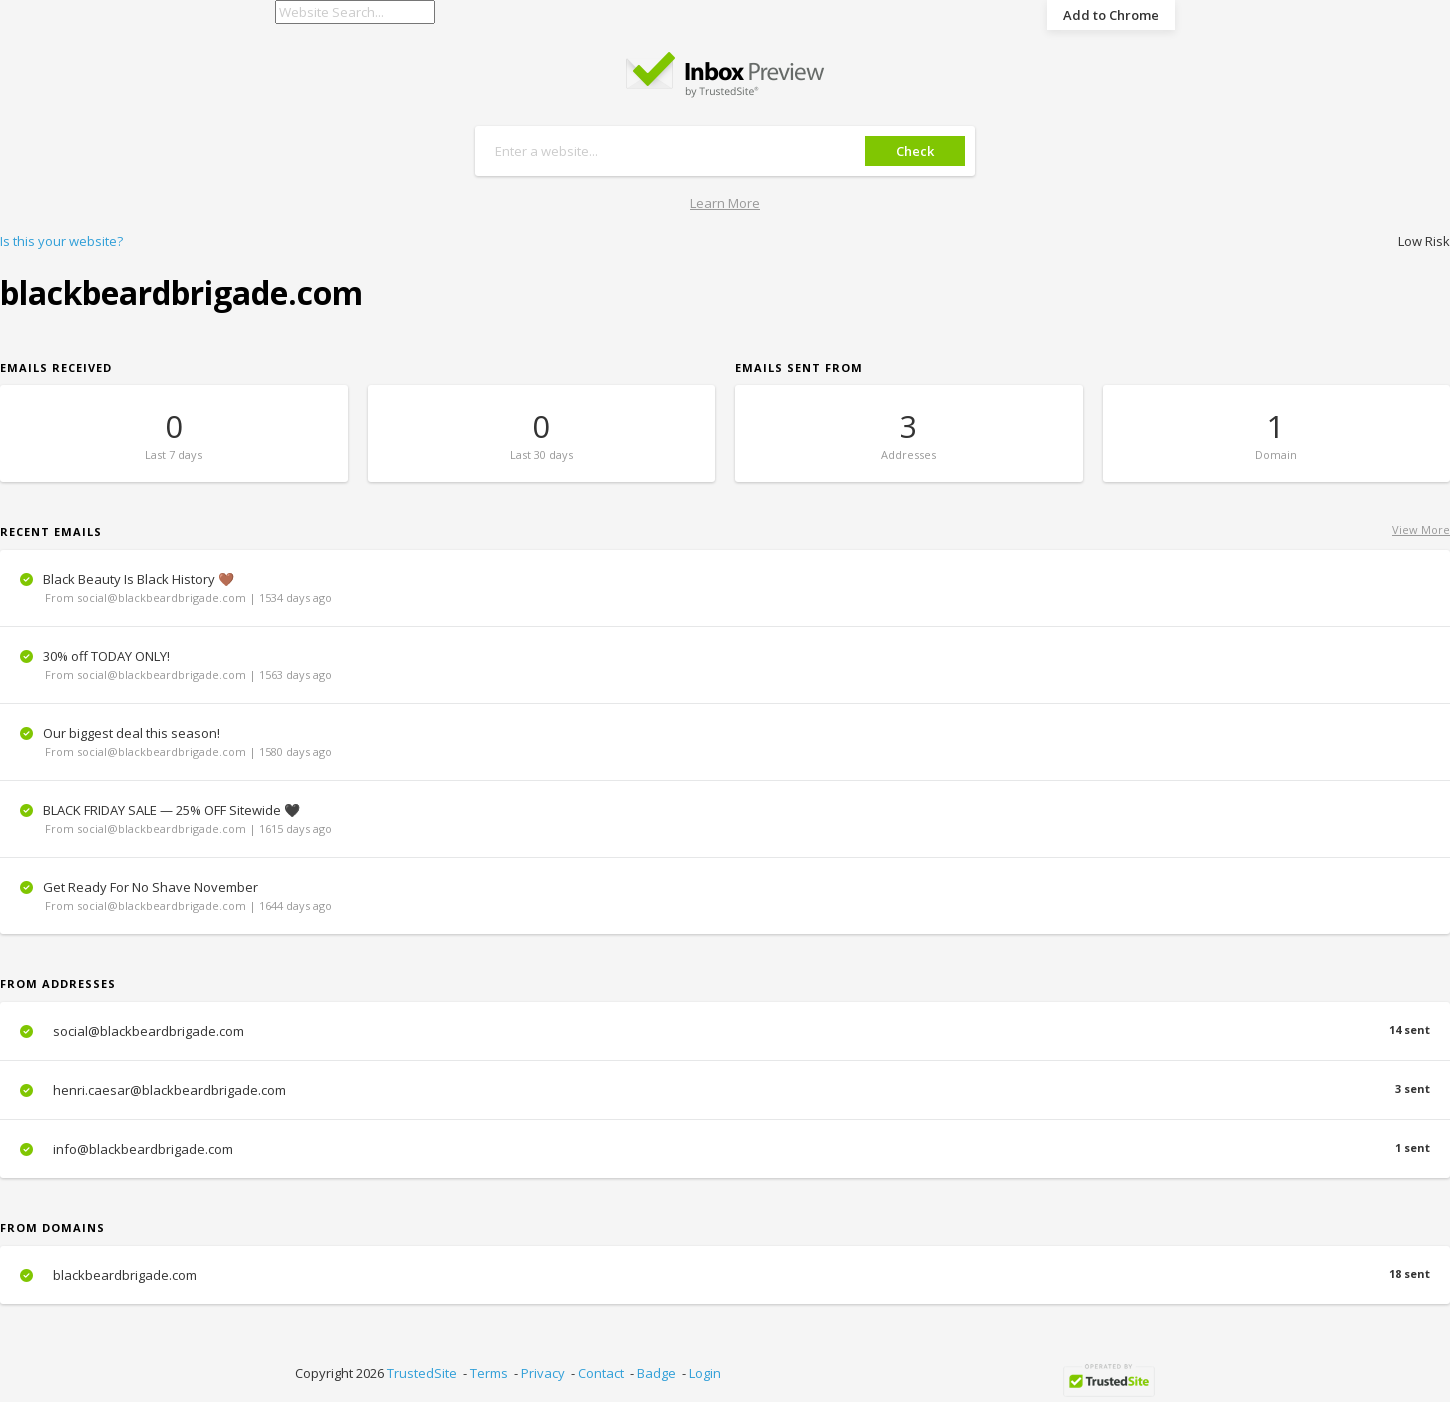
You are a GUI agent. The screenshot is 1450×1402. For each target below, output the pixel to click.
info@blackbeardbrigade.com (725, 1149)
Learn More (725, 203)
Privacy (543, 1373)
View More (1421, 529)
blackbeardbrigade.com (725, 1275)
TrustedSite (422, 1373)
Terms (489, 1373)
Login (705, 1373)
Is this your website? (61, 241)
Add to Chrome (1111, 15)
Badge (656, 1373)
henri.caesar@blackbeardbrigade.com (725, 1090)
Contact (601, 1373)
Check (915, 151)
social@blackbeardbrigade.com (725, 1031)
